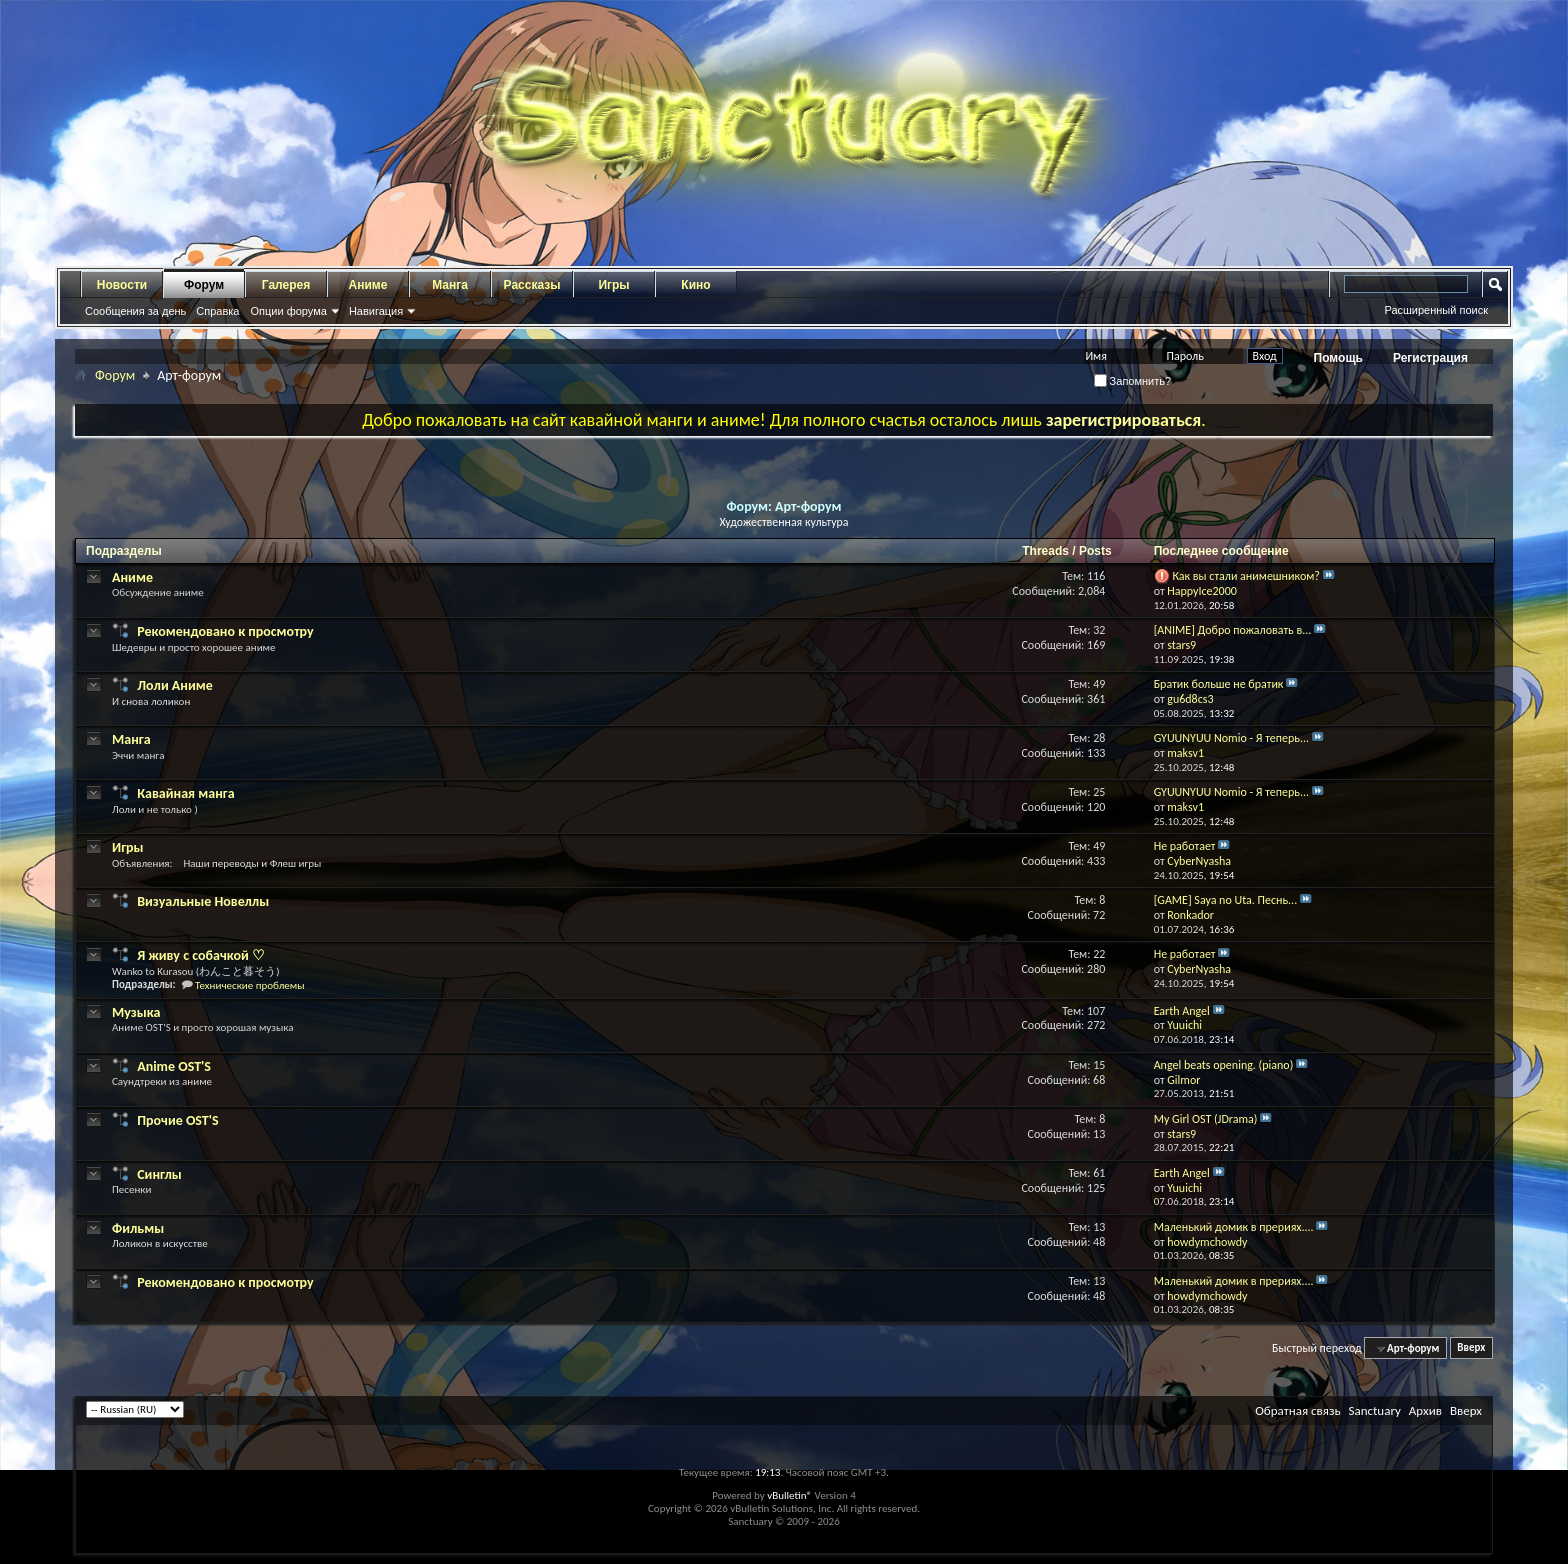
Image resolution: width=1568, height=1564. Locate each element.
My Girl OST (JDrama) (1206, 1119)
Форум (204, 285)
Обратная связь (1297, 1410)
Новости (122, 285)
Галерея (286, 285)
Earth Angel (1182, 1011)
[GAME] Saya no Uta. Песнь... (1226, 900)
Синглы (159, 1174)
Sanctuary (1374, 1410)
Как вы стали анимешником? (1246, 576)
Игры (613, 285)
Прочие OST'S (177, 1120)
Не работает (1185, 846)
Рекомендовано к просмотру (225, 631)
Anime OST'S (174, 1066)
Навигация (376, 311)
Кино (695, 285)
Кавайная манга (185, 793)
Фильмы (138, 1228)
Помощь (1338, 358)
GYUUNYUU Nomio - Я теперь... (1231, 738)
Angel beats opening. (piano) (1224, 1065)
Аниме (368, 285)
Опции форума (288, 311)
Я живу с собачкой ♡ (201, 955)
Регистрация (1430, 358)
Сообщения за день (135, 311)
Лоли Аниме (175, 685)
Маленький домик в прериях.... (1234, 1227)
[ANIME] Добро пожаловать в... (1233, 630)
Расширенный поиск (1436, 310)
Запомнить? (1133, 381)
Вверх (1471, 1348)
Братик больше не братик (1219, 684)
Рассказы (532, 285)
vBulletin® (789, 1495)
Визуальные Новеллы (203, 901)
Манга (450, 285)
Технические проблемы (249, 985)
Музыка (136, 1012)
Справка (217, 311)
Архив (1425, 1410)
